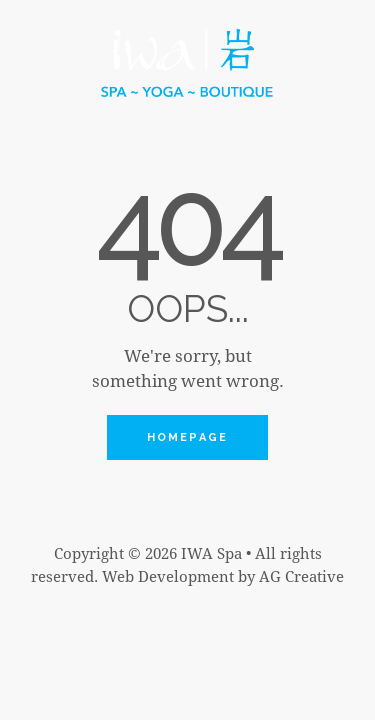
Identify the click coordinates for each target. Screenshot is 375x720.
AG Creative (301, 576)
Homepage (188, 437)
